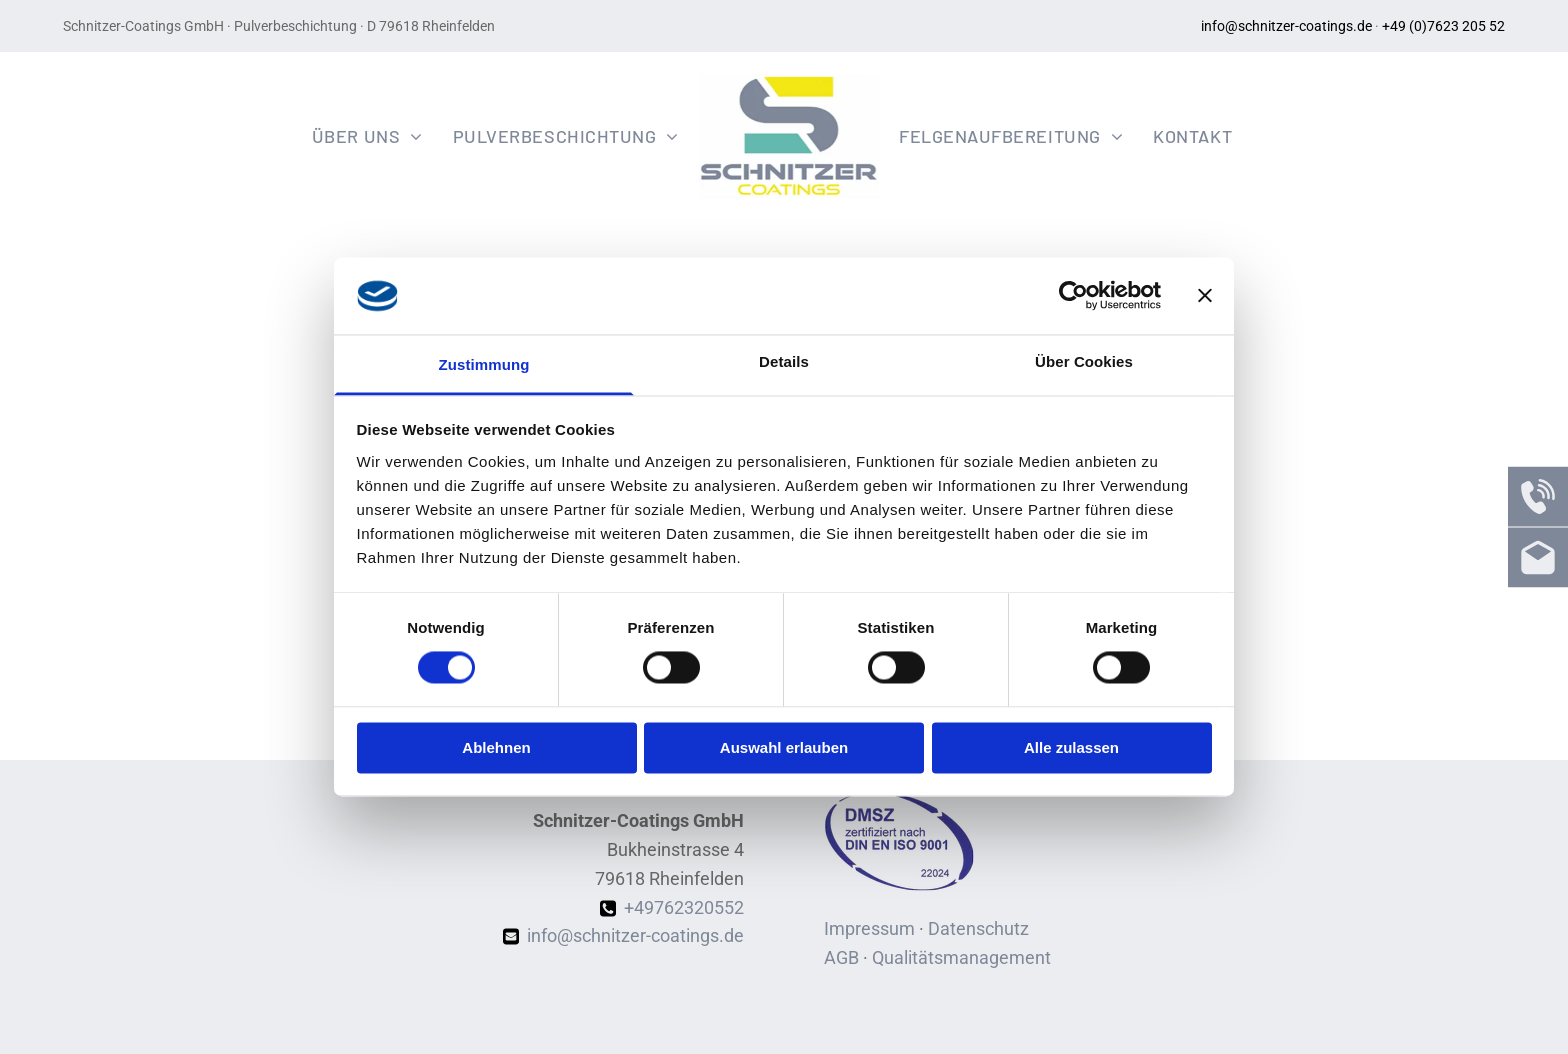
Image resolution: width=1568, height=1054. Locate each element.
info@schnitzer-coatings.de (1286, 26)
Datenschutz (978, 928)
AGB (841, 957)
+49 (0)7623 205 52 (1443, 26)
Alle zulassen (1071, 747)
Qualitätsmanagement (961, 957)
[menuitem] (367, 135)
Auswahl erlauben (784, 747)
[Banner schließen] (1205, 296)
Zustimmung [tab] (484, 364)
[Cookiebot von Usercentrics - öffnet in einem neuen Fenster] (1073, 296)
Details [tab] (784, 361)
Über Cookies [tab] (1084, 361)
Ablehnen (496, 747)
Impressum (869, 928)
